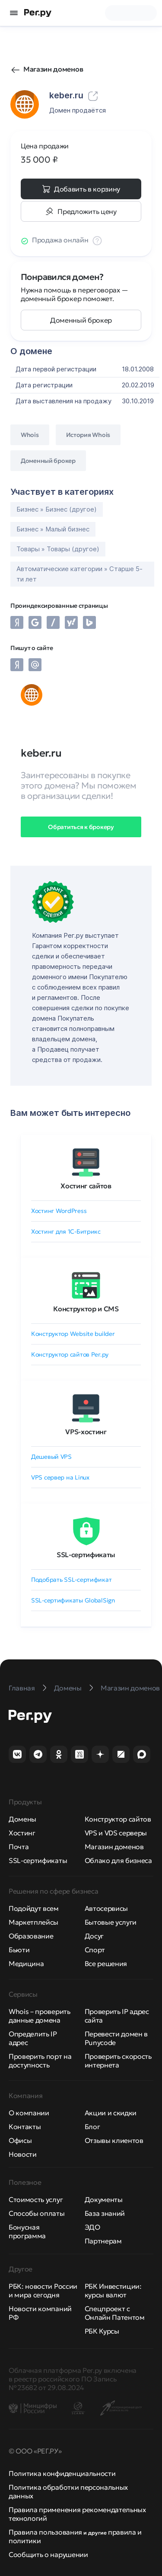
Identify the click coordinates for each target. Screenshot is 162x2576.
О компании (29, 2112)
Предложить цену (86, 211)
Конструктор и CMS (86, 1308)
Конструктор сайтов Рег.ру (69, 1354)
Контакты (25, 2126)
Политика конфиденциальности (62, 2473)
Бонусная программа (27, 2231)
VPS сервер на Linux (60, 1477)
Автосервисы (106, 1908)
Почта (19, 1846)
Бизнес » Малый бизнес (52, 529)
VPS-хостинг (85, 1431)
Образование (31, 1936)
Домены (22, 1819)
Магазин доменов (53, 69)
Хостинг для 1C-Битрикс (66, 1231)
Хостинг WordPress (58, 1211)
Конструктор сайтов (118, 1819)
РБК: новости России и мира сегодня (43, 2290)
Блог (92, 2126)
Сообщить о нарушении (48, 2554)
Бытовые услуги (111, 1922)
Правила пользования (45, 2532)
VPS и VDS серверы (116, 1832)
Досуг (94, 1936)
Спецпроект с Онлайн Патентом (115, 2313)
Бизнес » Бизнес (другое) (56, 509)
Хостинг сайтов (85, 1185)
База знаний (105, 2213)
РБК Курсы (102, 2331)
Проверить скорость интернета (118, 2060)
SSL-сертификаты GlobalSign (73, 1600)
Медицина (26, 1963)
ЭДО (92, 2227)
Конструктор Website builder (72, 1334)
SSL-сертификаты (86, 1554)
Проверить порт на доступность (40, 2060)
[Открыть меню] (14, 13)
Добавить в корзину (87, 189)
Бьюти (19, 1949)
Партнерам (103, 2241)
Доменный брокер (81, 320)
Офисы (20, 2140)
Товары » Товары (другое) (57, 549)
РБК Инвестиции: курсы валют (113, 2290)
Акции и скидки (111, 2112)
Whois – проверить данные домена (39, 2015)
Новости (23, 2154)
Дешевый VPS (51, 1457)
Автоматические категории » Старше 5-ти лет (79, 574)
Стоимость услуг (36, 2199)
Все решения (106, 1963)
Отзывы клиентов (114, 2140)
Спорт (95, 1949)
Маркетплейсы (33, 1922)
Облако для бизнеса (118, 1860)
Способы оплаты (37, 2213)
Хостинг (22, 1832)
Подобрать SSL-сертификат (71, 1579)
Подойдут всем (34, 1908)
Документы (104, 2199)
